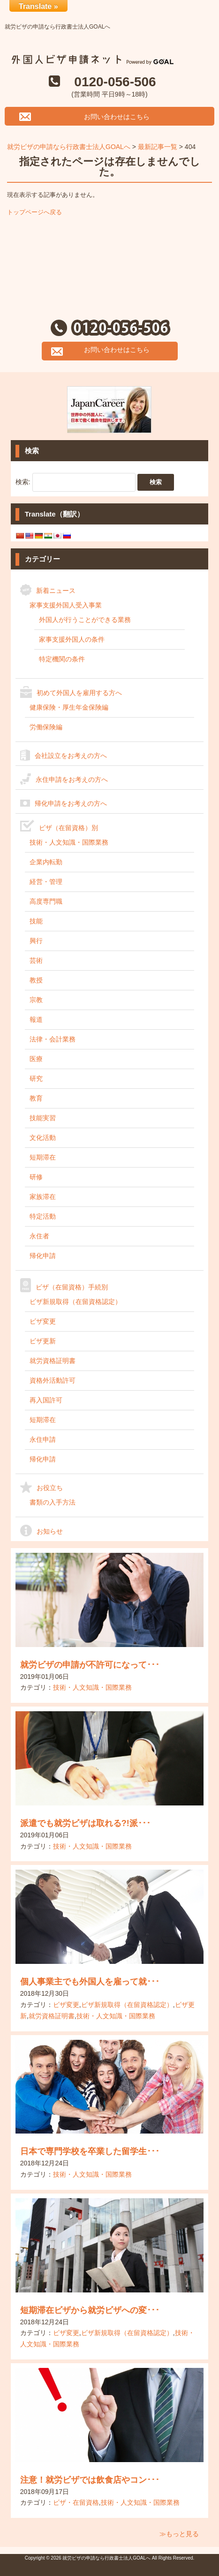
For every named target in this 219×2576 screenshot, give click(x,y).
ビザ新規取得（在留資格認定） (75, 1301)
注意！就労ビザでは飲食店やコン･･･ (89, 2480)
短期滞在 (43, 1157)
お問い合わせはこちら (117, 116)
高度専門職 (46, 901)
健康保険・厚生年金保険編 (69, 707)
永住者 (39, 1236)
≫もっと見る (179, 2534)
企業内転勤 (46, 862)
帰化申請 (43, 1255)
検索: (22, 481)
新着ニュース (56, 590)
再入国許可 (46, 1400)
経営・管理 (46, 881)
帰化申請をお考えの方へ (71, 803)
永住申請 (43, 1439)
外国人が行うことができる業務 (85, 619)
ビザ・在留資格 (76, 2502)
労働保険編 (46, 727)
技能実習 (43, 1118)
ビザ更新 (43, 1341)
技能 (36, 921)
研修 (36, 1177)
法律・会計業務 (53, 1039)
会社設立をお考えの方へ (71, 755)
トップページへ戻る (34, 212)
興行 (36, 940)
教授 (36, 980)
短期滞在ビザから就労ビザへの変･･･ (89, 2310)
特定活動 (43, 1216)
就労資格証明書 (53, 1360)
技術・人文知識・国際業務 (69, 842)
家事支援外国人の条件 (72, 639)
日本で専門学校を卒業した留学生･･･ (89, 2151)
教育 (36, 1098)
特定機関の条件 (62, 659)
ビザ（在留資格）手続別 (72, 1287)
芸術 (36, 960)
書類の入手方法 (53, 1502)
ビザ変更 (43, 1321)
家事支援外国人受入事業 (66, 605)
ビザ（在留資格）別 (68, 827)
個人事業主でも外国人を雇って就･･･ (89, 1981)
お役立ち (50, 1487)
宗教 (36, 999)
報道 (36, 1019)
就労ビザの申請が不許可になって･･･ (89, 1665)
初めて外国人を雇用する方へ (79, 692)
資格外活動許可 (53, 1380)
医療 (36, 1059)
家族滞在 (43, 1196)
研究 (36, 1078)
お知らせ (50, 1531)
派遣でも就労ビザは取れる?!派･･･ (85, 1823)
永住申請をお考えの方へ (72, 779)
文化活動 (43, 1137)
